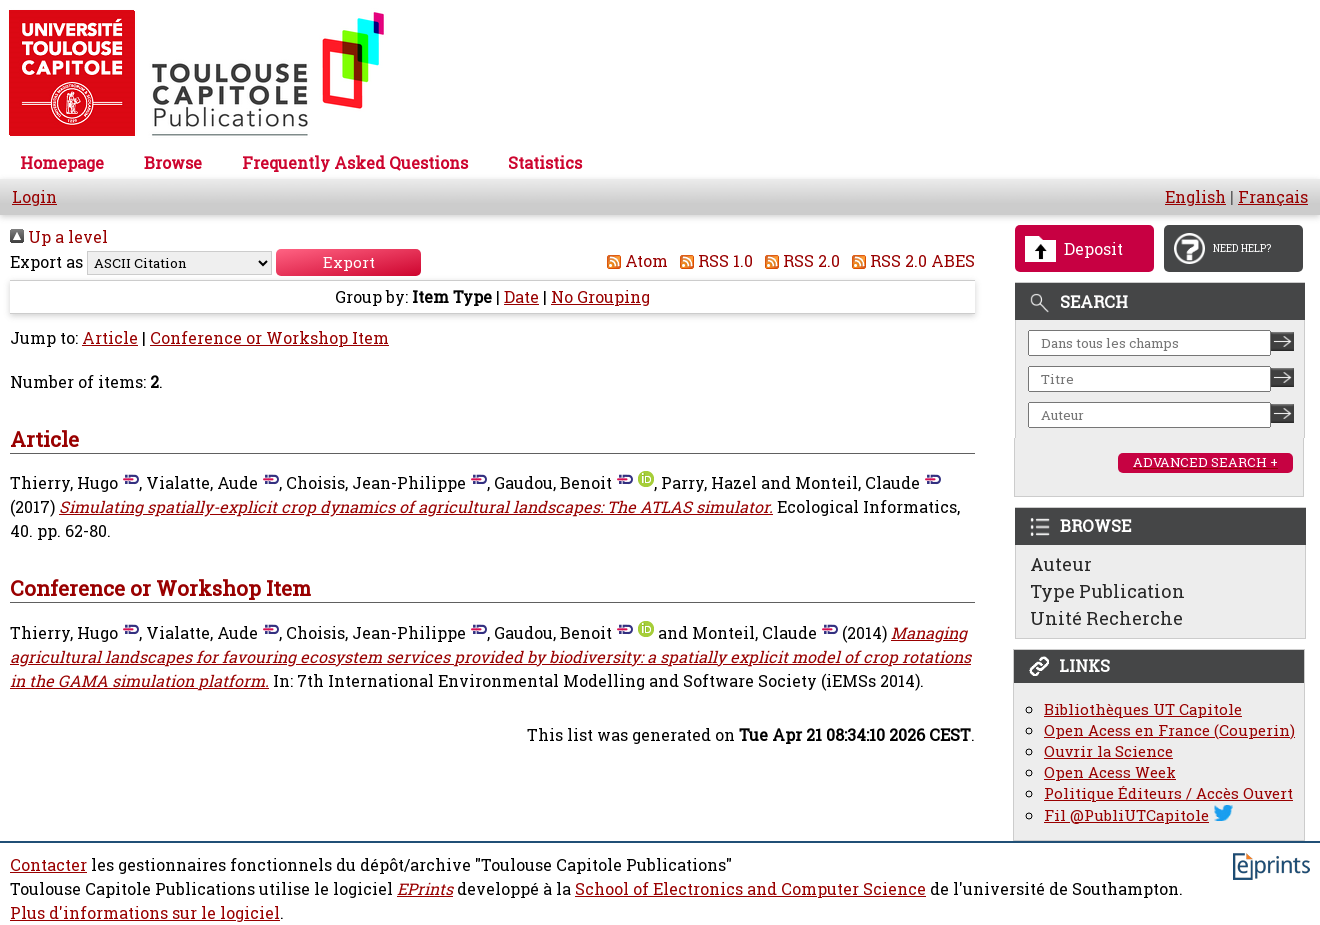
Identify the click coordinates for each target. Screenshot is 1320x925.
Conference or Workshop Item (269, 338)
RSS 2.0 (798, 261)
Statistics (545, 163)
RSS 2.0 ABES (909, 261)
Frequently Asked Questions (355, 163)
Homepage (62, 163)
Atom (633, 261)
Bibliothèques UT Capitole (1143, 709)
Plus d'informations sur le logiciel (145, 913)
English (1195, 197)
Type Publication (1107, 591)
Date (521, 297)
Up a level (59, 237)
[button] (348, 262)
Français (1273, 197)
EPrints (425, 889)
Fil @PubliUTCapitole (1126, 815)
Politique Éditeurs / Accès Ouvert (1168, 793)
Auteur (1061, 564)
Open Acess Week (1110, 772)
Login (34, 197)
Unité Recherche (1106, 618)
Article (110, 338)
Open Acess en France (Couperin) (1169, 730)
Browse (173, 163)
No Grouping (600, 297)
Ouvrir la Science (1108, 751)
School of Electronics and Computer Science (750, 889)
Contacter (48, 865)
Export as (46, 262)
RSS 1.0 (712, 261)
